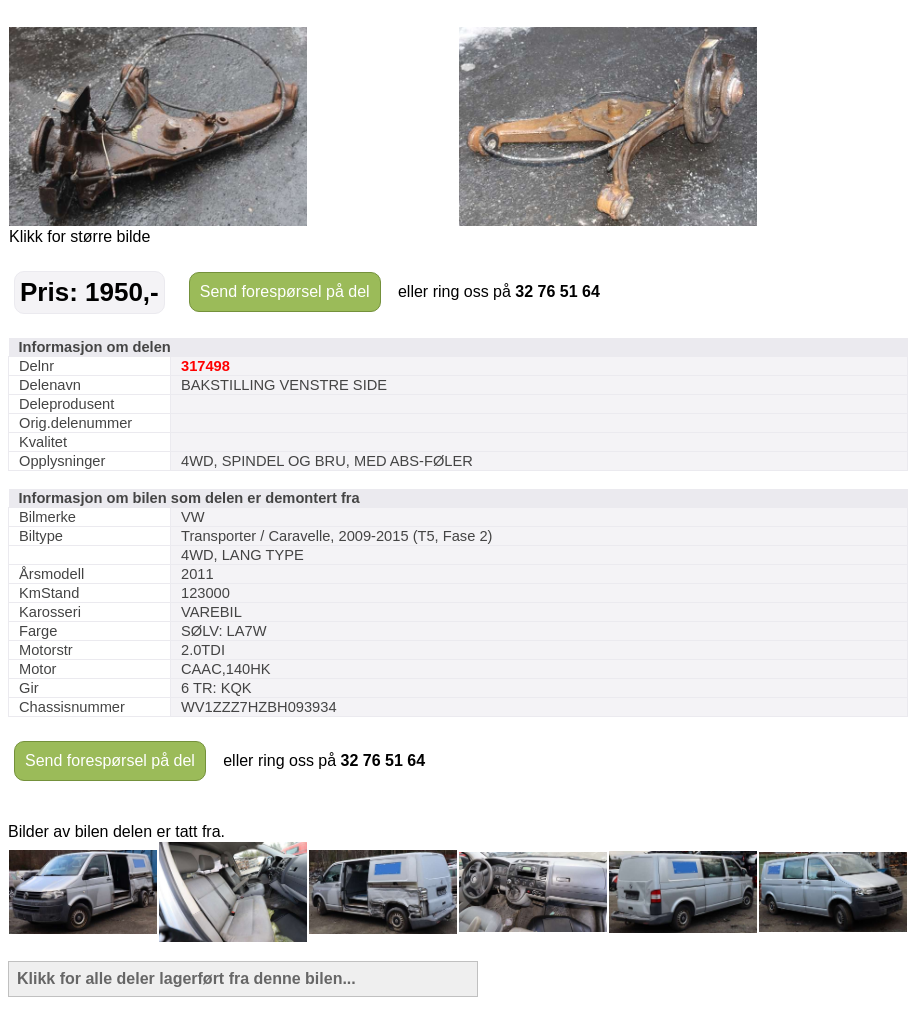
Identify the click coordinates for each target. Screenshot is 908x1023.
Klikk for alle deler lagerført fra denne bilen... (186, 978)
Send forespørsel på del (285, 291)
